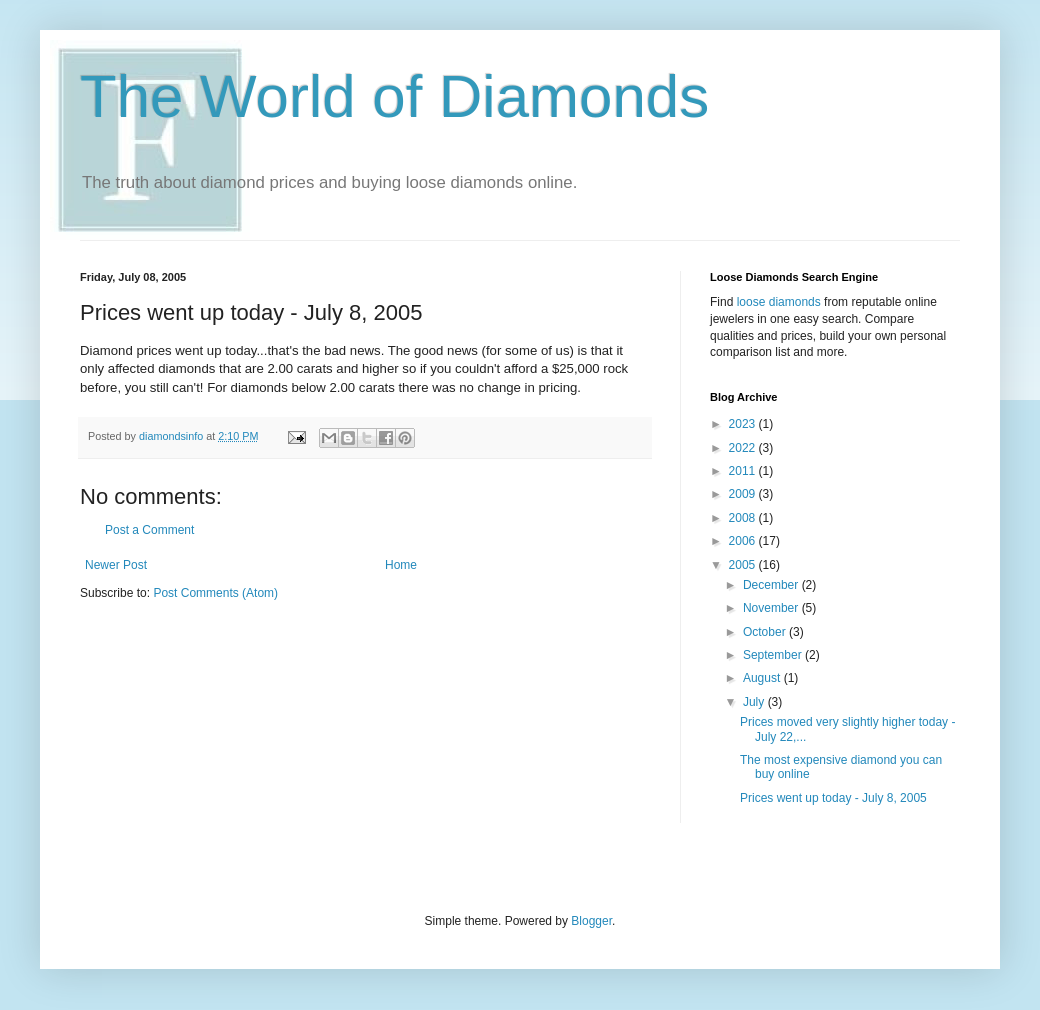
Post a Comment (149, 530)
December (772, 585)
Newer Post (116, 565)
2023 (744, 424)
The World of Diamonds (394, 96)
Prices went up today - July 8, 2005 (833, 798)
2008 (744, 518)
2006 (744, 541)
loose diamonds (779, 302)
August (763, 678)
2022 (744, 448)
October (766, 632)
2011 (744, 471)
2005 (744, 565)
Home (401, 565)
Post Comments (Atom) (215, 593)
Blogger (591, 921)
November (772, 608)
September (774, 655)
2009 (744, 494)
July (755, 702)
